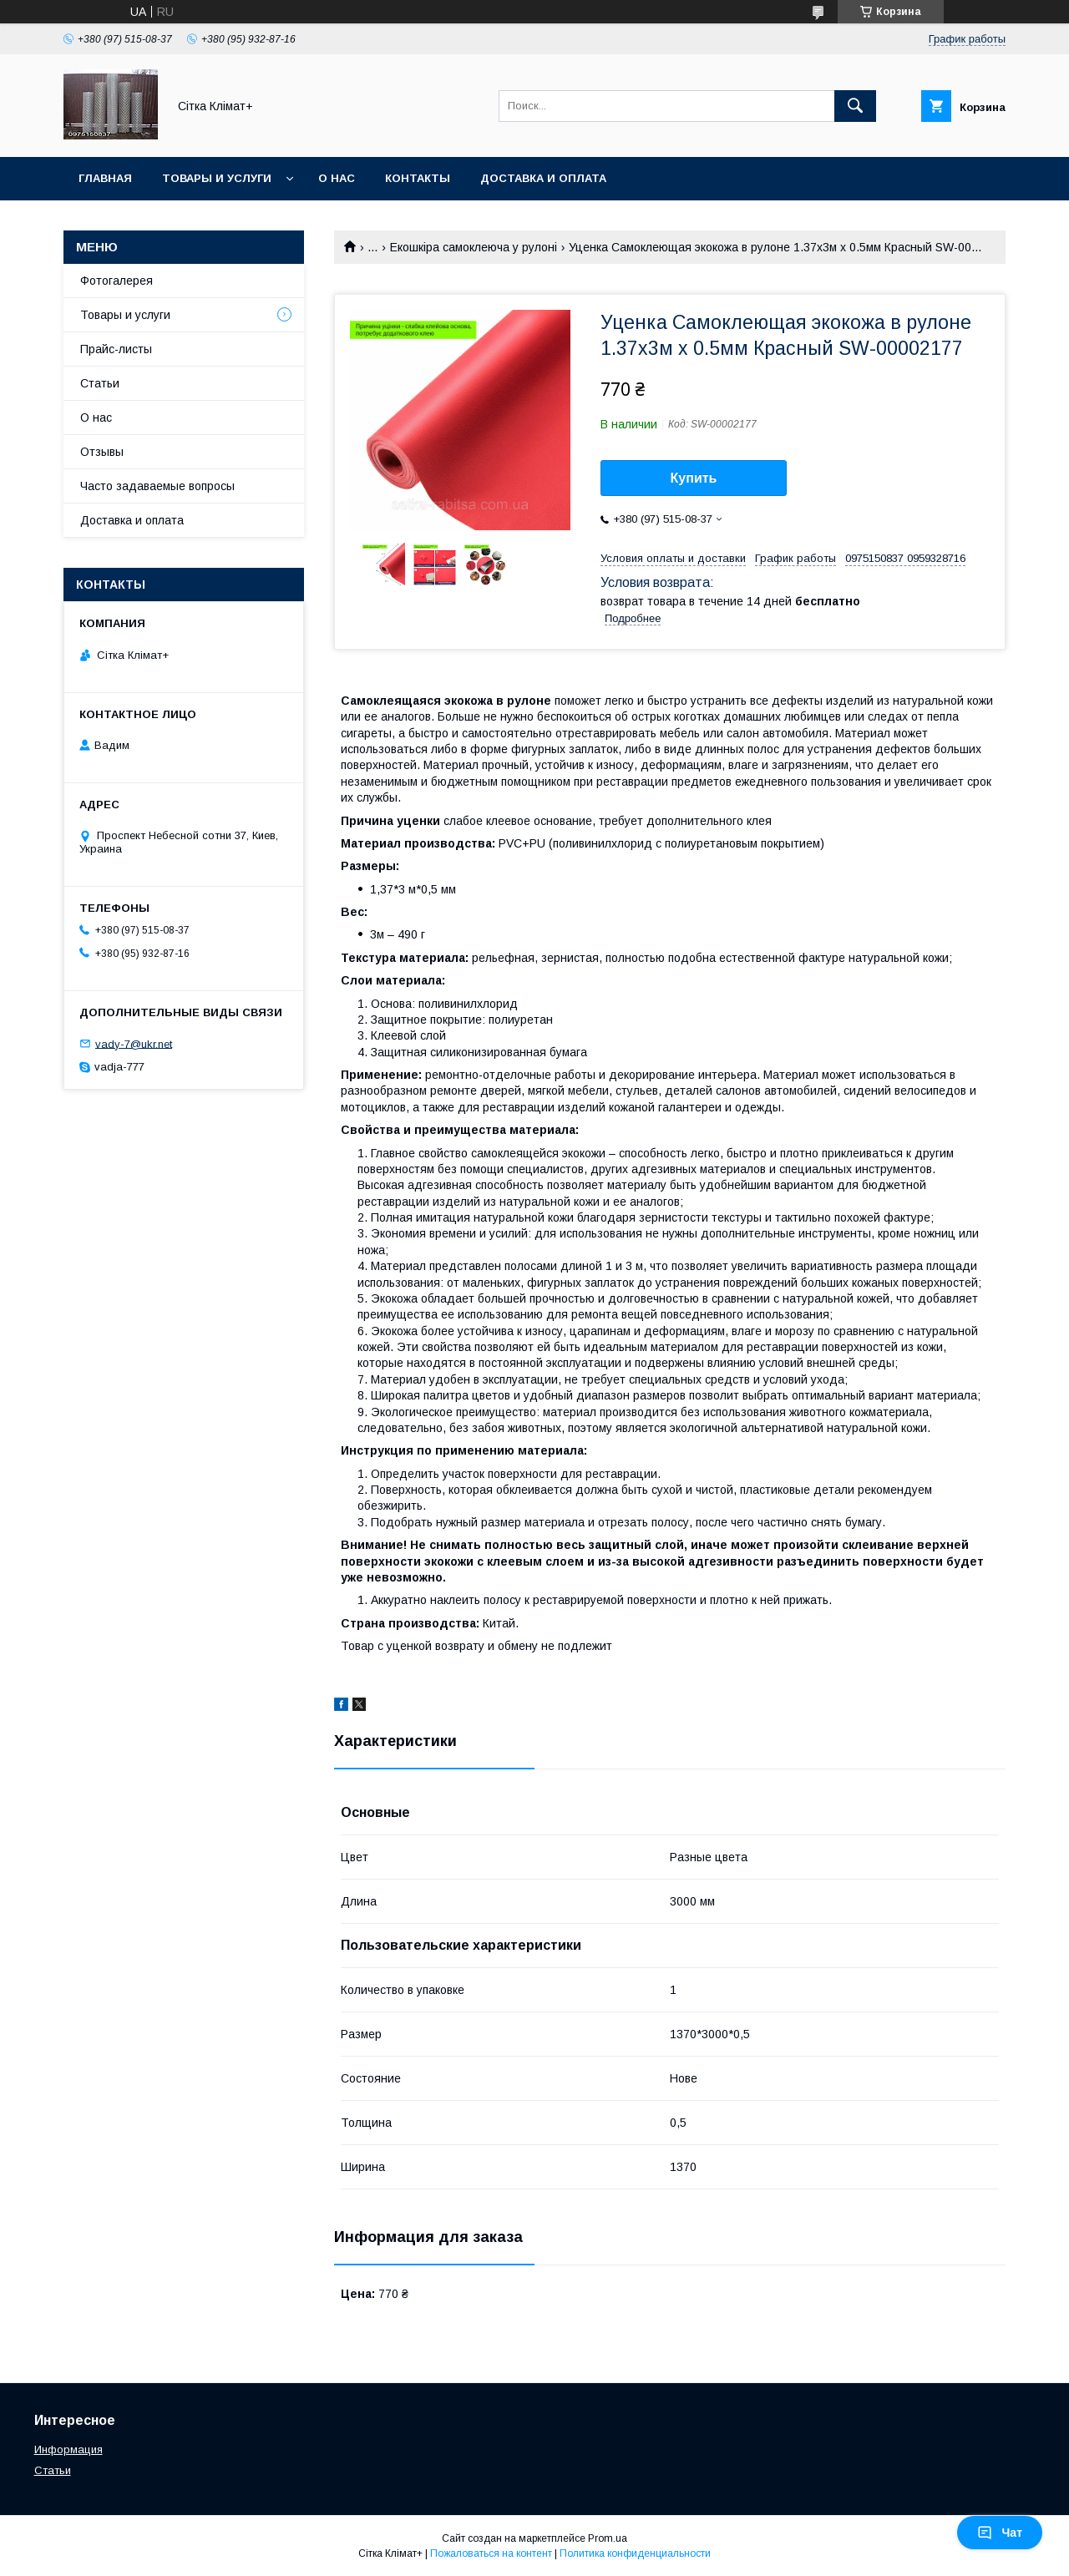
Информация (68, 2449)
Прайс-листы (116, 349)
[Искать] (855, 106)
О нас (336, 178)
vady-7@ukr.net (133, 1043)
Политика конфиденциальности (635, 2553)
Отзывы (102, 451)
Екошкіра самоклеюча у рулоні (473, 247)
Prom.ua (607, 2538)
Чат (999, 2532)
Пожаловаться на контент (491, 2553)
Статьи (99, 383)
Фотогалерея (116, 280)
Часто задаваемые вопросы (157, 486)
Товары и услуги (216, 178)
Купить (694, 478)
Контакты (417, 178)
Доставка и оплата (543, 178)
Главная (105, 178)
